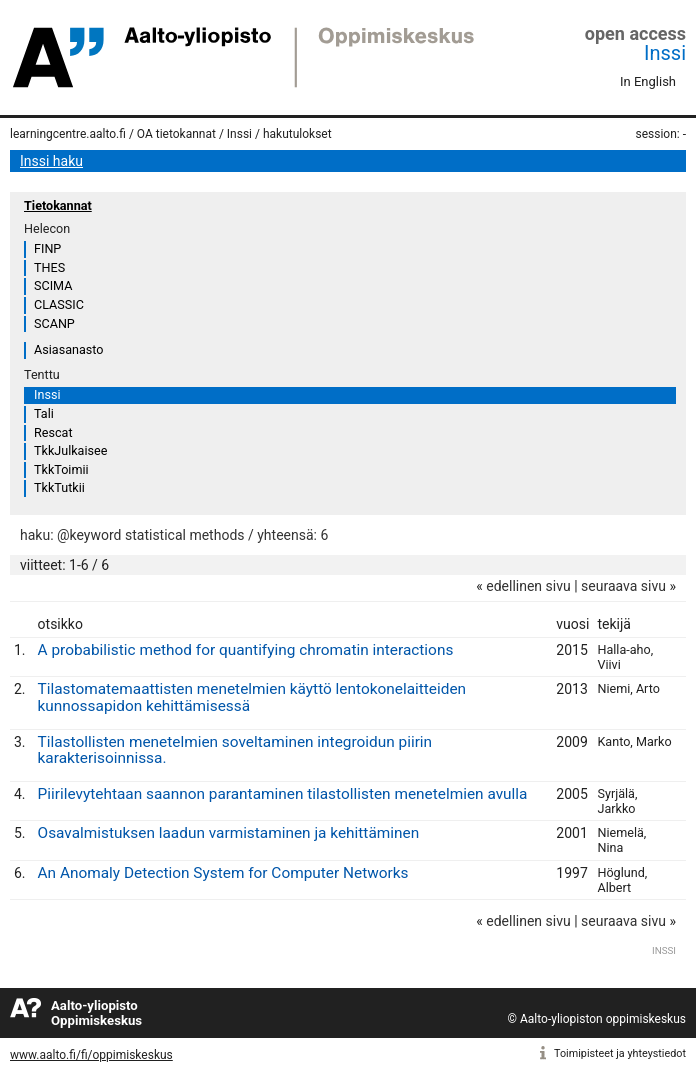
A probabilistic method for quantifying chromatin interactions (246, 650)
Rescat (53, 432)
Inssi (665, 53)
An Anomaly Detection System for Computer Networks (223, 873)
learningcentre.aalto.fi (68, 134)
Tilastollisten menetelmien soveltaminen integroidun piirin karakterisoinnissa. (235, 750)
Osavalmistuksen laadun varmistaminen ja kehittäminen (229, 833)
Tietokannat (58, 205)
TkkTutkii (59, 487)
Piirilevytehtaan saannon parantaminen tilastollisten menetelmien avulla (283, 794)
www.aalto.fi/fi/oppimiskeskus (91, 1055)
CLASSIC (59, 304)
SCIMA (53, 285)
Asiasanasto (68, 349)
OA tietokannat (176, 134)
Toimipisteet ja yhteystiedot (620, 1053)
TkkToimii (61, 469)
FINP (47, 248)
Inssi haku (51, 161)
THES (49, 267)
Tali (44, 413)
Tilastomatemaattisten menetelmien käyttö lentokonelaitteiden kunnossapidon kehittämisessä (252, 697)
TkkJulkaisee (70, 450)
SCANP (54, 323)
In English (648, 81)
